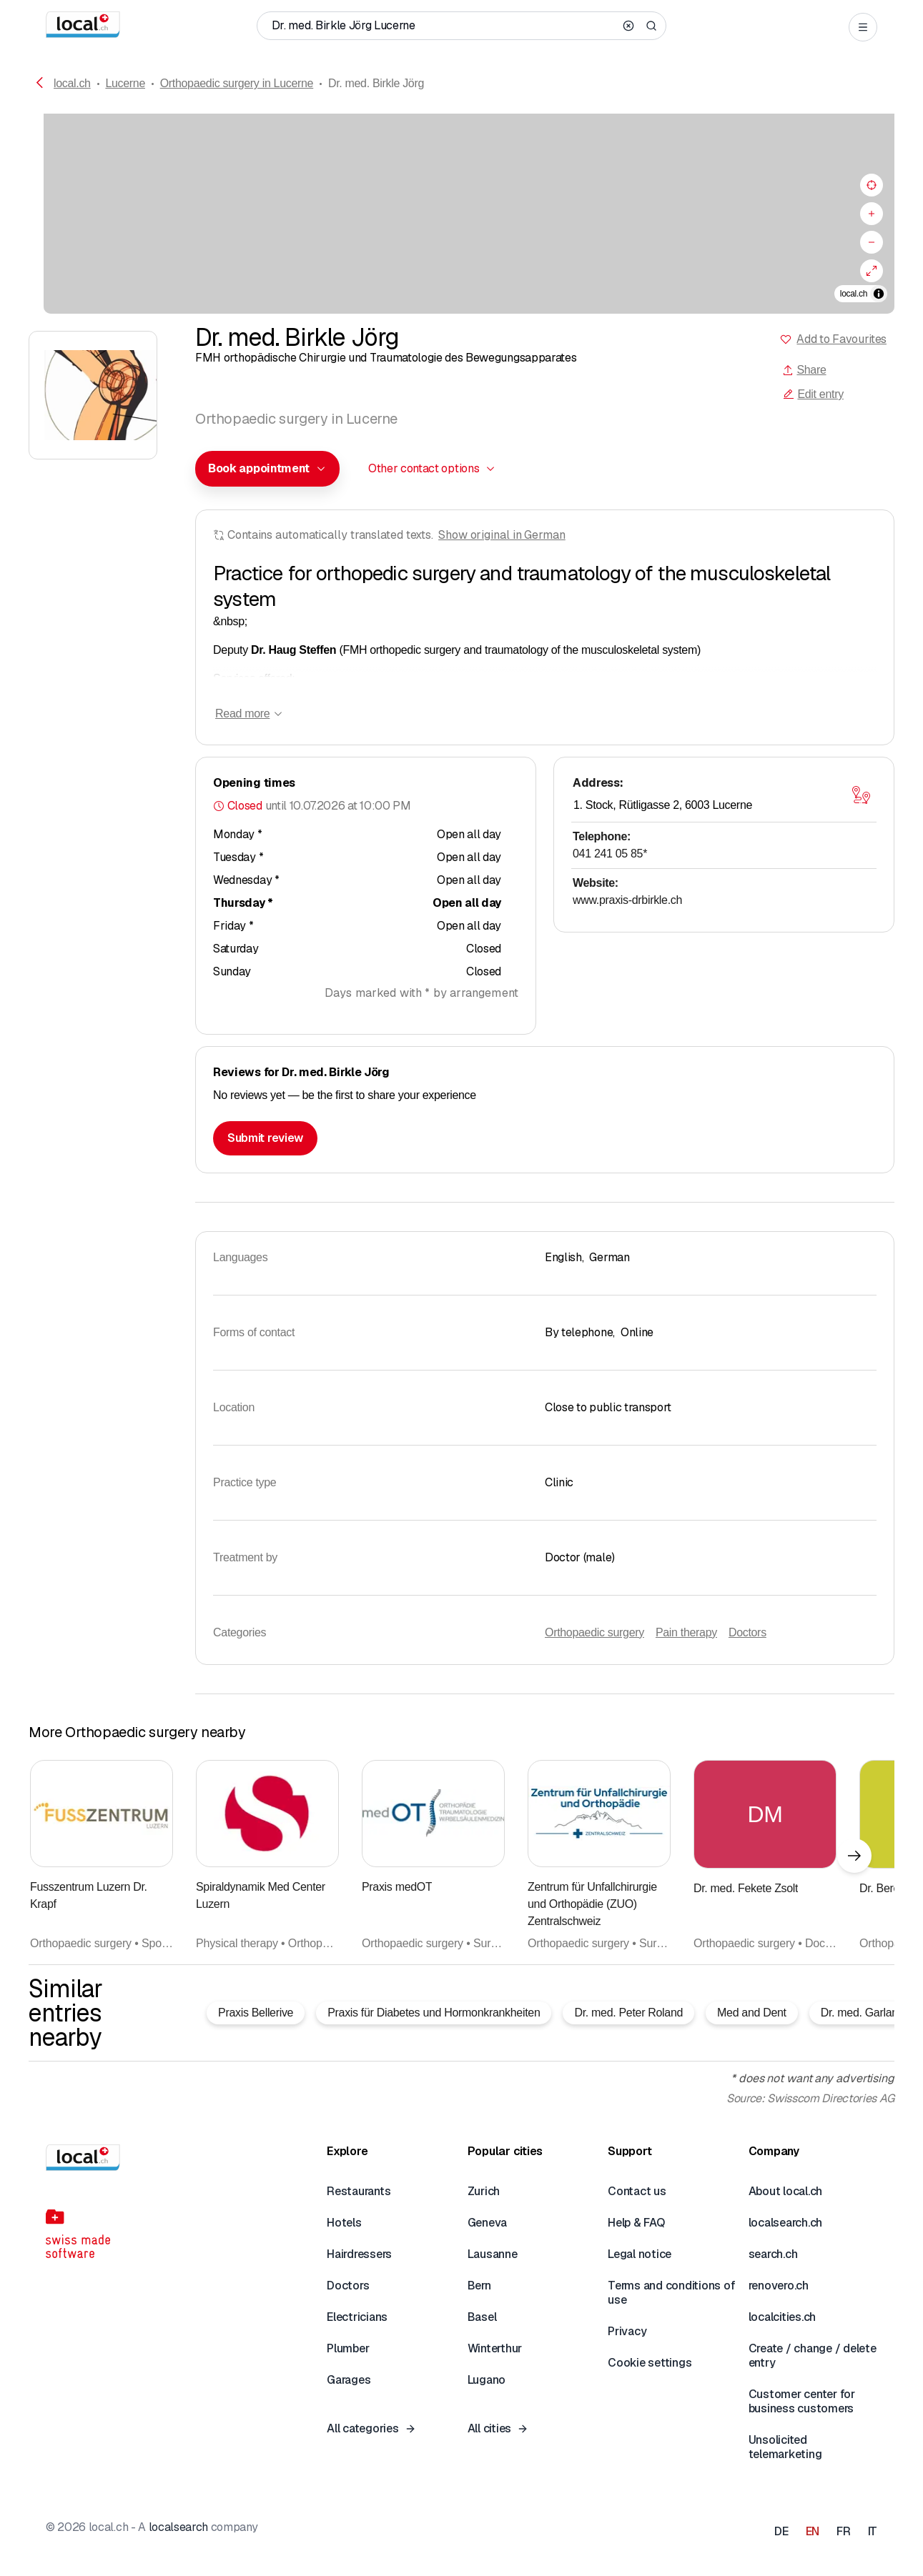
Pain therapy (686, 1632)
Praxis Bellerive (255, 2012)
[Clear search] (628, 25)
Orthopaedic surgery (594, 1632)
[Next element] (854, 1856)
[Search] (651, 25)
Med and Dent (751, 2012)
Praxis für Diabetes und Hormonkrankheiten (433, 2012)
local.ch (72, 83)
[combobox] (267, 469)
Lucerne (125, 83)
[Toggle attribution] (878, 293)
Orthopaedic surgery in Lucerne (237, 83)
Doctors (747, 1632)
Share (804, 370)
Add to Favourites (841, 339)
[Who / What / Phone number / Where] (443, 25)
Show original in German (502, 534)
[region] (461, 214)
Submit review (265, 1137)
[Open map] (861, 795)
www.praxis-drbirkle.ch (627, 900)
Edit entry (813, 394)
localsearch (178, 2527)
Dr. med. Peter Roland (628, 2012)
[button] (267, 469)
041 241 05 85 (610, 853)
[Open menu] (863, 27)
